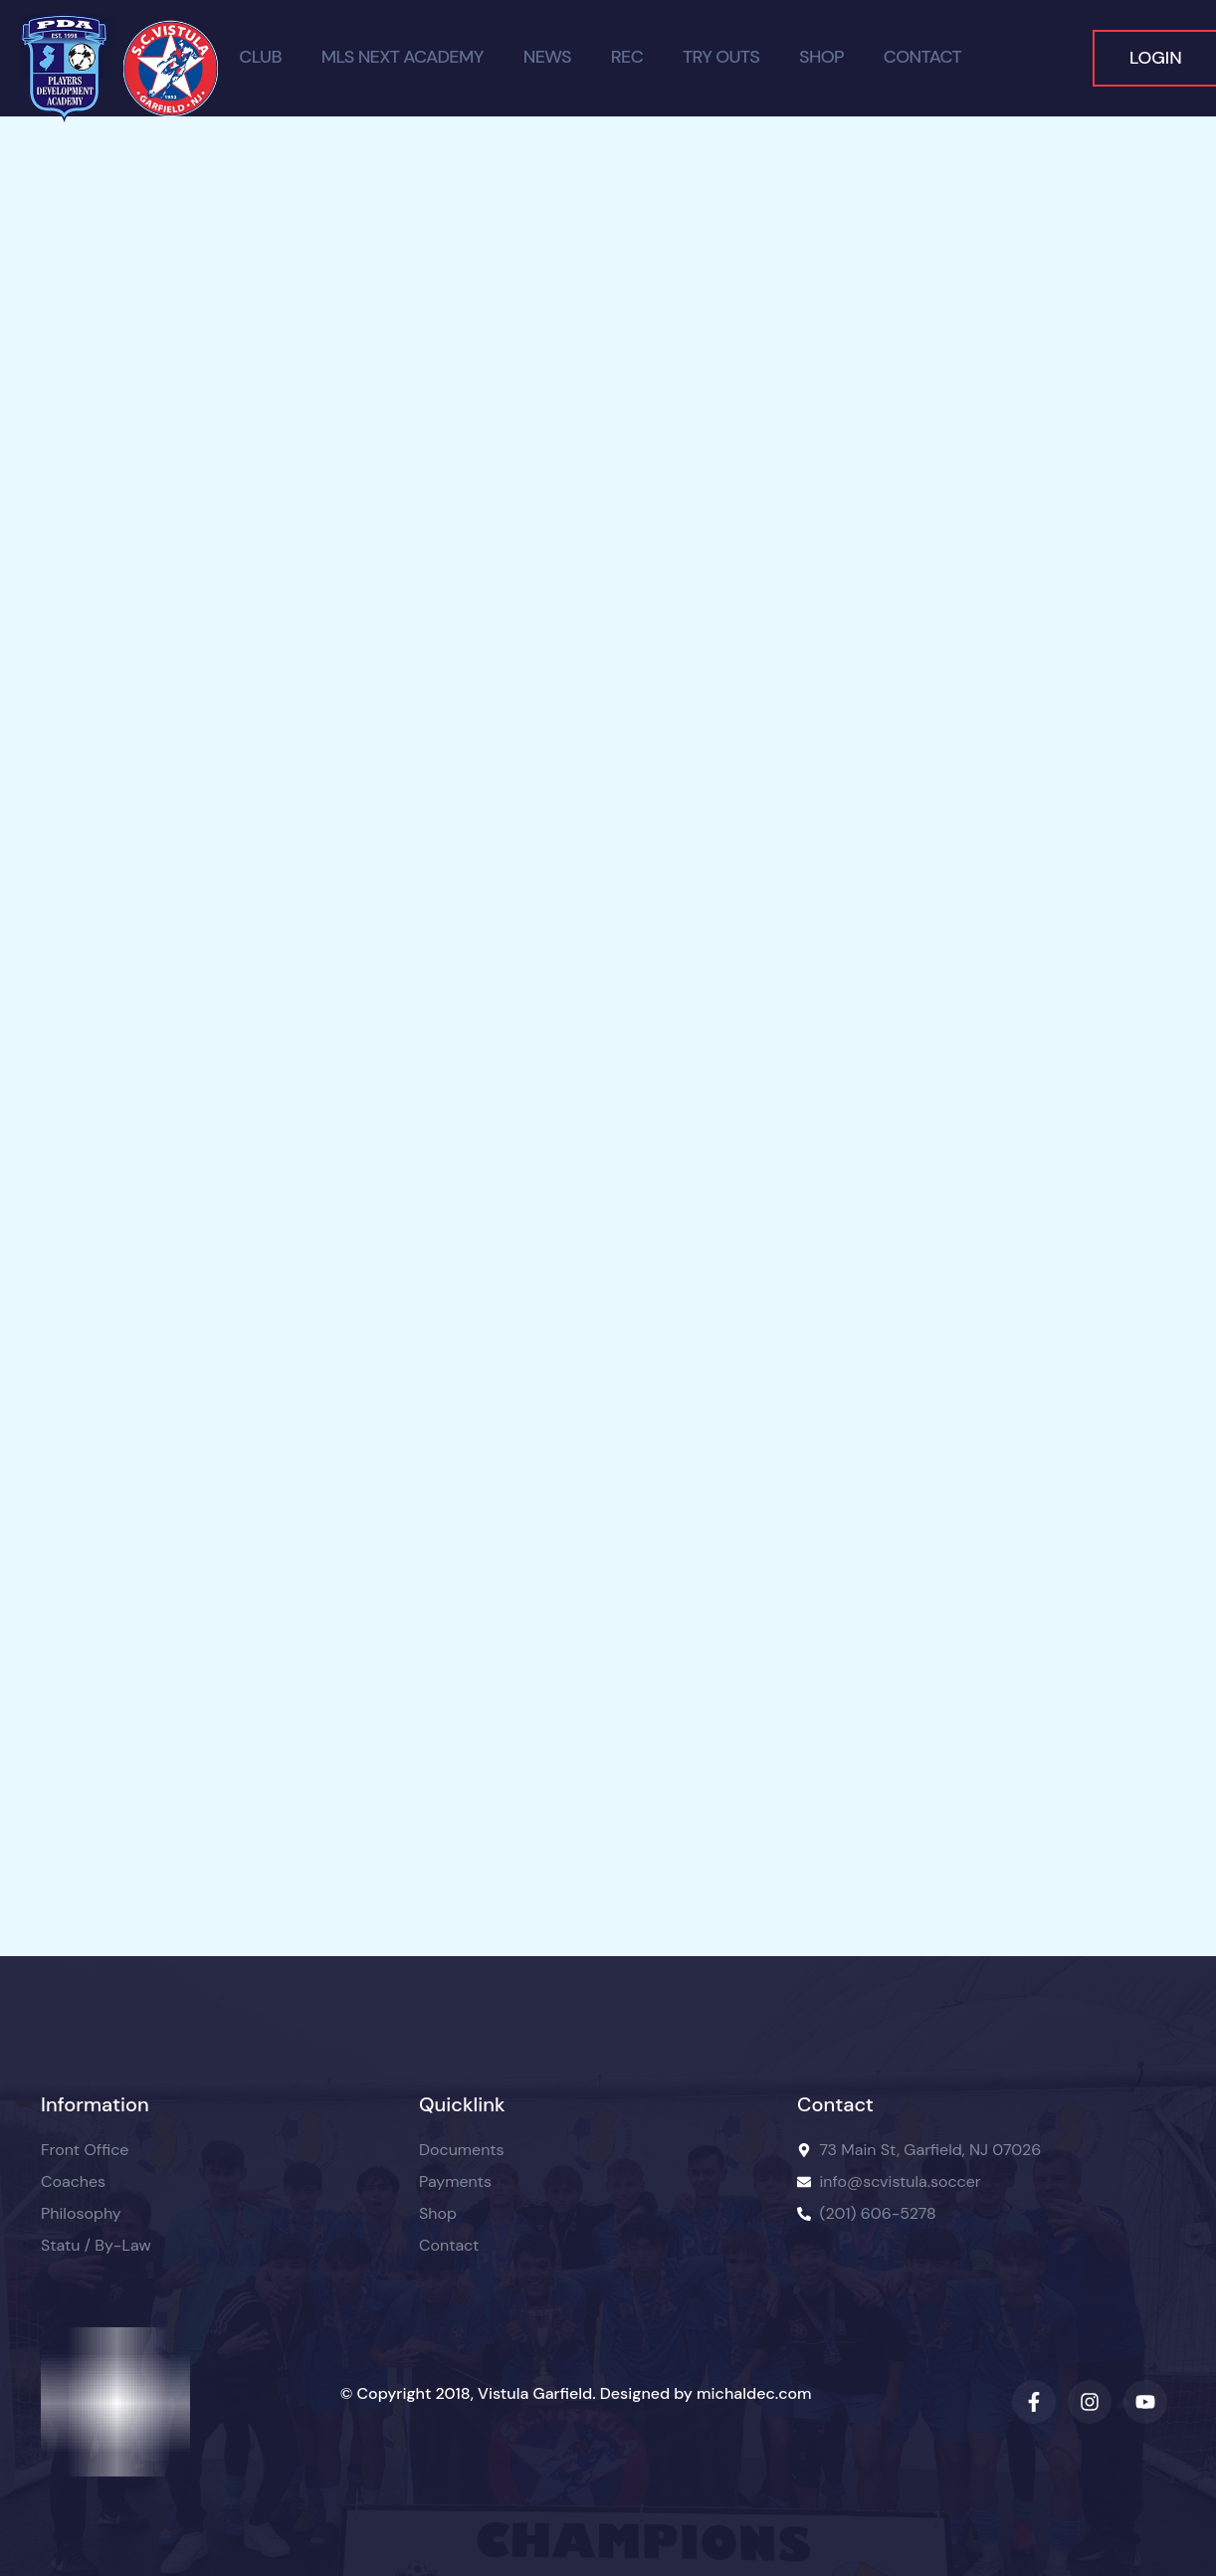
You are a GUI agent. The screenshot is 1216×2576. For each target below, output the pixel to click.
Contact (922, 58)
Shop (821, 58)
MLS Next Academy (402, 58)
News (547, 58)
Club (260, 58)
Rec (627, 58)
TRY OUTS (721, 58)
